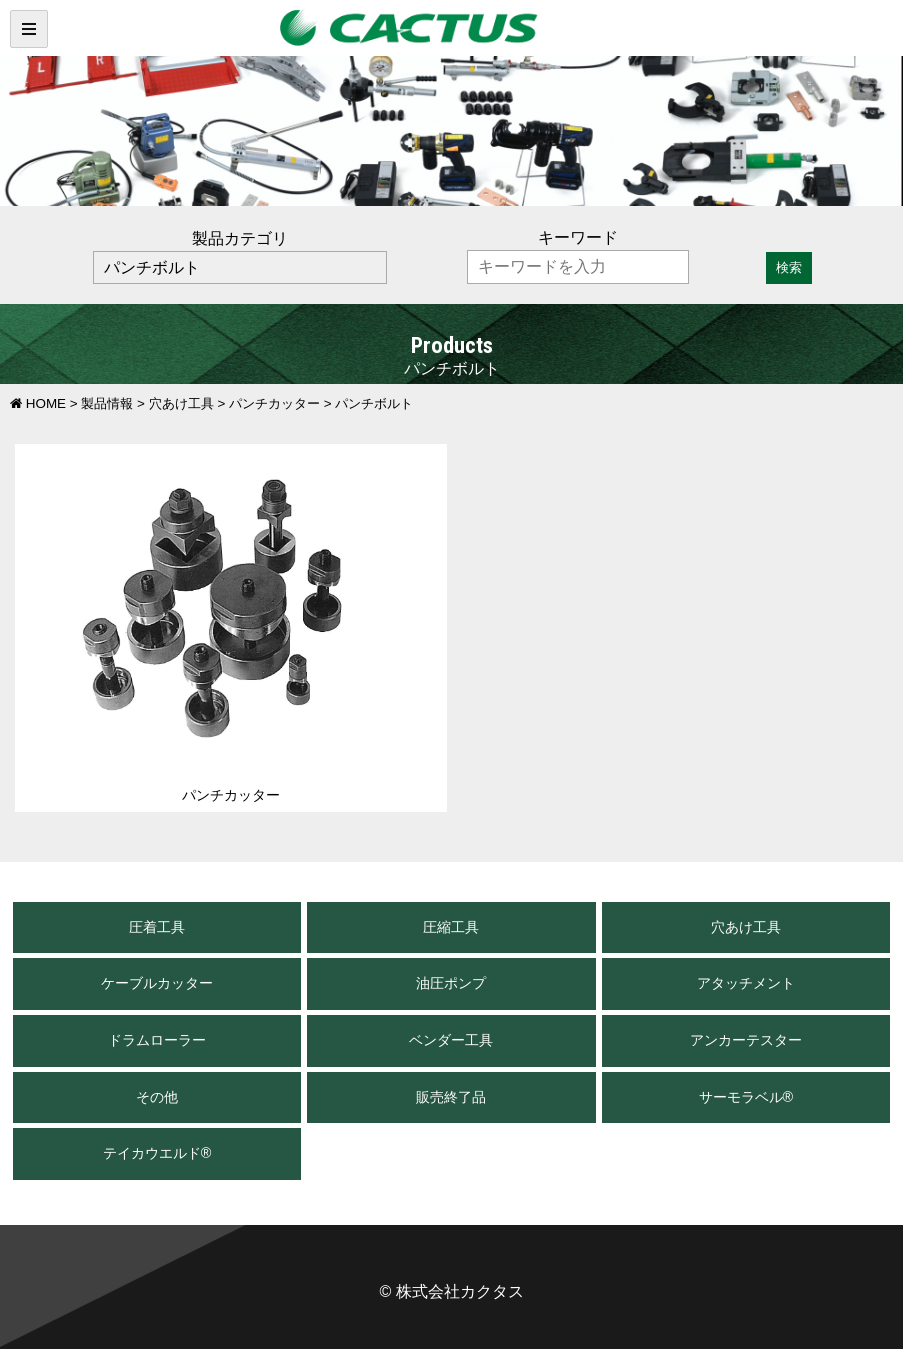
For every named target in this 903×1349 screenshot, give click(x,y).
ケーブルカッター (157, 983)
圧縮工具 (451, 927)
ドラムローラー (157, 1040)
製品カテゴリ (240, 238)
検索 (789, 267)
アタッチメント (746, 983)
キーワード (578, 237)
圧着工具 (157, 927)
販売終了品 (451, 1097)
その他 (157, 1097)
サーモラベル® (746, 1097)
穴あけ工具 (746, 927)
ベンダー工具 (451, 1040)
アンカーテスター (746, 1040)
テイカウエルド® (157, 1153)
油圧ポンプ (451, 983)
